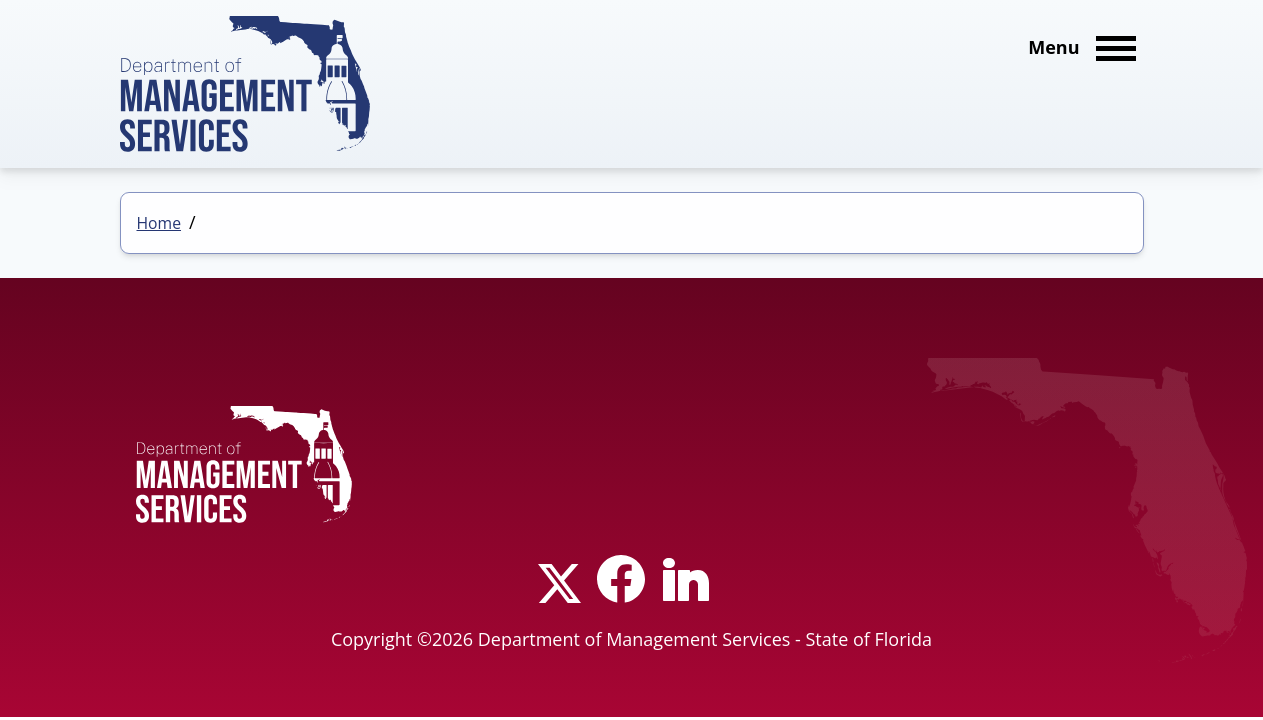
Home (159, 223)
